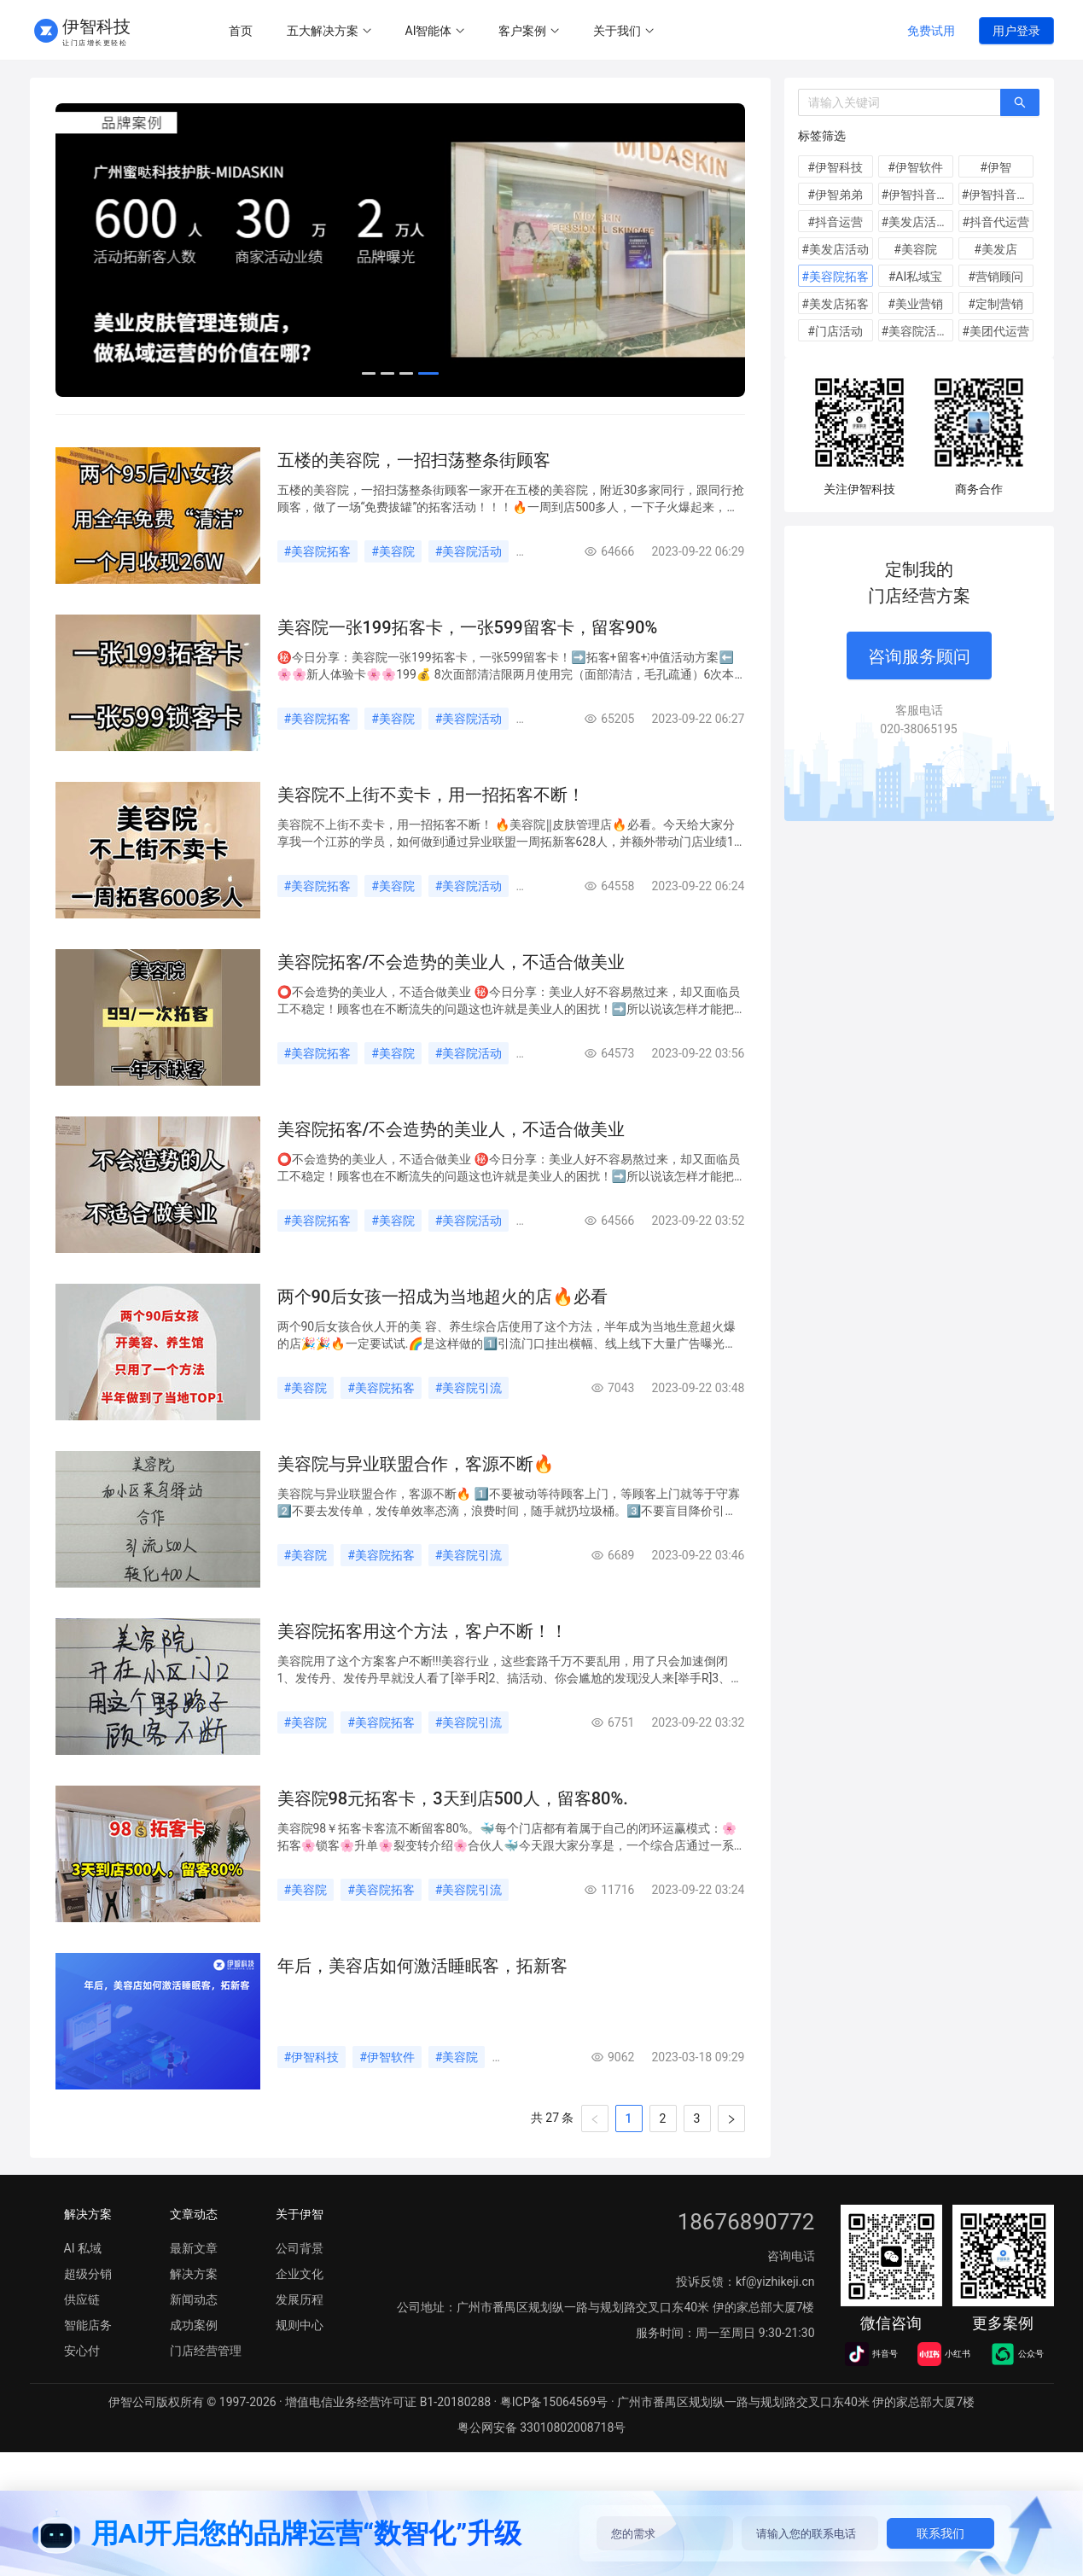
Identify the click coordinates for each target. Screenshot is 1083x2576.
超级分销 (88, 2312)
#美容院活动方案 (917, 331)
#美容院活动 (469, 590)
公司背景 (299, 2286)
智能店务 (88, 2363)
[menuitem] (241, 31)
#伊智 (995, 167)
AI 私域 (83, 2286)
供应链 (82, 2338)
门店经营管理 (518, 433)
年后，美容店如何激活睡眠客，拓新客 (422, 2004)
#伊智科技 (312, 2095)
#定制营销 (995, 304)
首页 (241, 31)
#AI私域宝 (915, 276)
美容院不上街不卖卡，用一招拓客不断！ (431, 833)
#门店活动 (835, 331)
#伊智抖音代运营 (998, 194)
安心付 (82, 2389)
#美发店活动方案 (917, 222)
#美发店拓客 (835, 304)
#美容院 (393, 590)
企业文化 (299, 2312)
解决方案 (96, 433)
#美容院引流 (469, 1426)
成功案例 (424, 433)
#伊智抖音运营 (917, 194)
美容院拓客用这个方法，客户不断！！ (422, 1669)
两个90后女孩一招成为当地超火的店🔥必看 (442, 1335)
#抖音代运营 (995, 222)
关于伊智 (299, 2252)
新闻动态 (342, 433)
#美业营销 (915, 304)
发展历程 (299, 2338)
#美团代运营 (995, 331)
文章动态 (194, 2252)
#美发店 (995, 249)
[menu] (544, 31)
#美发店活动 (835, 249)
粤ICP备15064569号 (554, 2440)
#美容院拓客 (318, 590)
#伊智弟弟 (835, 194)
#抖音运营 (835, 222)
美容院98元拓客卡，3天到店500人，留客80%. (452, 1837)
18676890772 (746, 2260)
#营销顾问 (995, 276)
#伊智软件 (387, 2095)
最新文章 (260, 433)
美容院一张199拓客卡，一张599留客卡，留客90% (467, 666)
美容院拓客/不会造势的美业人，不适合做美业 (451, 1000)
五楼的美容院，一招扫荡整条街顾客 (413, 498)
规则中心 (178, 433)
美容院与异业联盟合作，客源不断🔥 (416, 1502)
